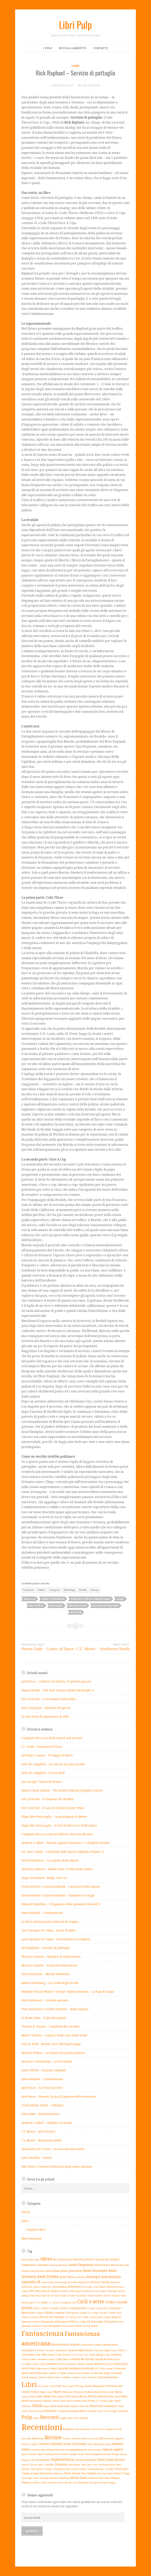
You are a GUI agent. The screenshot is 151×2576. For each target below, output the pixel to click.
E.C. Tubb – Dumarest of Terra (41, 1746)
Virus (36, 2478)
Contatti (100, 48)
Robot (84, 2438)
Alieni (46, 2259)
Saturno (25, 2444)
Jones (79, 2373)
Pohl (40, 2411)
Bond (56, 2295)
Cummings (59, 2312)
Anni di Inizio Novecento (109, 2265)
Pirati (53, 2406)
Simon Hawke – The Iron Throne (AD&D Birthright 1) (57, 1690)
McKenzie (78, 2392)
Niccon (83, 2396)
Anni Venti (66, 2277)
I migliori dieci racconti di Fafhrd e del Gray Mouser (57, 1834)
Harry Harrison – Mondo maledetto (45, 1974)
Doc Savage (71, 2317)
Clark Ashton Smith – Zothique (42, 2105)
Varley (110, 2473)
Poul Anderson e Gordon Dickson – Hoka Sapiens (54, 2009)
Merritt (98, 2391)
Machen (88, 2386)
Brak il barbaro (95, 2295)
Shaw (90, 2444)
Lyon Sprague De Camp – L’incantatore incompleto (55, 1939)
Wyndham (83, 2482)
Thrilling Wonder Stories (65, 2468)
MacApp (80, 2386)
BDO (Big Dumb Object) (44, 2291)
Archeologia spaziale (65, 2282)
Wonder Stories (56, 2482)
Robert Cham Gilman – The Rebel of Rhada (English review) (62, 1790)
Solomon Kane (38, 2449)
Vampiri (91, 2473)
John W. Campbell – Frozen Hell (43, 1773)
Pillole (37, 2405)
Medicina (88, 2392)
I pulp (47, 48)
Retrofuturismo (106, 1605)
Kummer (33, 2377)
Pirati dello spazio (67, 2406)
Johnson (71, 2373)
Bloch (38, 2295)
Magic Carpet (46, 2392)
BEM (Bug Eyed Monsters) (83, 2291)
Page (110, 2400)
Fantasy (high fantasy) (80, 2350)
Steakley (73, 2454)
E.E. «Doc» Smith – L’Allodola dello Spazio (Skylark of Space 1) (62, 1851)
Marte (58, 2392)
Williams (115, 2478)
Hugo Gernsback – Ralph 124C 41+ (44, 1878)
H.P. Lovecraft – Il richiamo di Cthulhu (47, 1799)
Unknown (58, 2473)
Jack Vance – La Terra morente (42, 2088)
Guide (43, 2364)
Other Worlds (88, 2400)
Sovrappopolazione (76, 2449)
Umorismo (46, 2473)
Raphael (56, 1605)
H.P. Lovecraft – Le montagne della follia (48, 1699)
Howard (109, 2363)
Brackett (71, 2295)
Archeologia (47, 2282)
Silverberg (99, 2444)
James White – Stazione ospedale (43, 2070)
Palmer (117, 2400)
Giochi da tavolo (82, 2359)
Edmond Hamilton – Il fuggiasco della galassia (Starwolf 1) (61, 1904)
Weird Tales (78, 2478)
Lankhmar (66, 2377)
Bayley (24, 2291)
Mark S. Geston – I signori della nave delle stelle (54, 2035)
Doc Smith (83, 2317)
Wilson (37, 2482)
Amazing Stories (84, 2259)
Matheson (68, 2391)
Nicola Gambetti (72, 48)
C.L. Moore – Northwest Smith (103, 1647)
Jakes (45, 2372)
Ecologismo (111, 2321)
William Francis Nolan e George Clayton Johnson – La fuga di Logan (67, 1991)
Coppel (39, 2312)
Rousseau (93, 2438)
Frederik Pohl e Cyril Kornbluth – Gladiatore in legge (58, 1895)
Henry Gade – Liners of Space (48, 1647)
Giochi (25, 2212)
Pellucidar (26, 2406)
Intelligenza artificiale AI (83, 2368)
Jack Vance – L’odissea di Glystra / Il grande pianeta (56, 1681)
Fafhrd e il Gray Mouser (86, 2326)
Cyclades (82, 2312)
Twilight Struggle (30, 2473)
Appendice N (30, 2282)
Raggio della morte (69, 2418)
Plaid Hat (84, 2406)
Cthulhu (48, 2312)
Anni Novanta (37, 2271)
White (107, 2478)
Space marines (95, 2449)
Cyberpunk (71, 2312)
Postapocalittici (77, 2410)
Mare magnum (31, 2238)
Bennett (103, 2291)
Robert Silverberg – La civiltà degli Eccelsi (50, 1983)
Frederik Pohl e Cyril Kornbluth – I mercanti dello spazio (60, 1886)
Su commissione (40, 2459)
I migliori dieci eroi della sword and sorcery (51, 1738)
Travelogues (122, 2468)
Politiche (50, 2411)
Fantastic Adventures (56, 2350)
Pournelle (92, 2411)
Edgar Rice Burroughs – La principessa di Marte (54, 1816)
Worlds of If (71, 2482)
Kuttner (43, 2377)
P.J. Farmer (101, 2400)
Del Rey (103, 2312)
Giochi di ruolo (104, 2359)
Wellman (93, 2477)
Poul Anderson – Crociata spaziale (44, 2000)
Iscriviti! (32, 2531)
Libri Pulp (75, 25)
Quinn (36, 2417)
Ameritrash (102, 2259)
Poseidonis (62, 2411)
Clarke (36, 2308)
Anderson (63, 2265)
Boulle (63, 2295)
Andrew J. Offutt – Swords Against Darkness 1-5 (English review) (65, 1843)
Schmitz (34, 2444)
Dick (119, 2312)
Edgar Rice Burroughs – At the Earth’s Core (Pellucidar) (59, 1825)
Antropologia (111, 2277)
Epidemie (26, 2325)
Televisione (74, 2464)
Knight (107, 2373)
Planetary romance (103, 2406)
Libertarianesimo (108, 2377)
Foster (80, 2354)
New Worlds (72, 2396)
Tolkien (82, 2469)
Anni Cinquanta (81, 2264)
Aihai (24, 2259)
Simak (108, 2444)
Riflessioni (38, 2438)
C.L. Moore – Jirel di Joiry (38, 2131)
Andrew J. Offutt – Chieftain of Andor (46, 2123)
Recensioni (78, 1605)
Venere (118, 2473)
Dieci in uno (46, 2317)
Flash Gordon (63, 2354)
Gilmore (66, 2359)
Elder (121, 2321)
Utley (83, 2473)
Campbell (66, 2302)
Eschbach (36, 2326)
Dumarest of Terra (30, 2321)
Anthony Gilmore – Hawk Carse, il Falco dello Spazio (57, 1869)
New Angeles (58, 2396)
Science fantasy (51, 2444)
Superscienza (62, 2459)
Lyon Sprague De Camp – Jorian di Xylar (48, 1930)
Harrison (72, 2363)
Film (44, 2354)
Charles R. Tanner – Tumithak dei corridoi (50, 2026)
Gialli (58, 2359)
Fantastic (39, 2350)
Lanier (57, 2377)
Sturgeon (25, 2460)
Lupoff (71, 2386)
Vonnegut (44, 2478)
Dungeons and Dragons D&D (58, 2321)
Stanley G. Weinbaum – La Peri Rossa (46, 2061)
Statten (64, 2454)
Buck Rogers (28, 2302)
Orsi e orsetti (73, 2400)
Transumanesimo (95, 2469)
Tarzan (33, 2464)
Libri (75, 66)
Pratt (99, 2411)
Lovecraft (55, 2386)
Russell (109, 2438)
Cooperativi (102, 2308)
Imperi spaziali (59, 2368)
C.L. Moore (54, 2302)
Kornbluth (116, 2372)
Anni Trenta (48, 2276)
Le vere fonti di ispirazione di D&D (45, 1716)
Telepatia (61, 2464)
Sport (40, 2454)
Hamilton (52, 2363)
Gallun (33, 2359)
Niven (111, 2396)
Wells (101, 2478)
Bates (121, 2286)
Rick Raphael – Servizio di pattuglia (45, 1948)
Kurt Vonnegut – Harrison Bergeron (46, 1708)
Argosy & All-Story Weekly (94, 2282)
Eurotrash (67, 2325)
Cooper (91, 2308)
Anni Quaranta (71, 2271)
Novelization (36, 2400)
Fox (86, 2354)
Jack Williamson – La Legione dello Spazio (50, 1860)
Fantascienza (42, 2333)
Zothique (111, 2482)
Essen (45, 2325)
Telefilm (49, 2464)
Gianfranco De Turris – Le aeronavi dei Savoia (53, 2149)
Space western (29, 2454)
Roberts (67, 2438)
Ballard (102, 2286)
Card (74, 2302)
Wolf (44, 2482)
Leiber (83, 2377)
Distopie (59, 2317)
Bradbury (82, 2295)
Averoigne (87, 2286)
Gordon (35, 2364)
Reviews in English (102, 2429)
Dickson (34, 2317)
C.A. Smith (42, 2302)
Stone (81, 2454)
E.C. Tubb (81, 2321)
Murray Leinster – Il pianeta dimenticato (49, 1965)
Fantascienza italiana (91, 2344)
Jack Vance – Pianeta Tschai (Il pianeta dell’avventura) (58, 2096)
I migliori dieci (36, 2229)
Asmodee (46, 2286)
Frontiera (116, 2354)
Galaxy (25, 2359)
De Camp (93, 2312)
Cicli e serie (90, 2301)
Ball (96, 2286)
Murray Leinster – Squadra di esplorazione (51, 1956)
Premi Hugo (110, 2411)
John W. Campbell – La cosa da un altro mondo (53, 1764)
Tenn (83, 2464)
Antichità (80, 2277)
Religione (68, 2429)
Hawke (81, 2364)
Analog (30, 1599)
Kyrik (50, 2377)
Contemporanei (78, 2308)
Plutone (33, 2411)
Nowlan (47, 2400)
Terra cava (92, 2464)
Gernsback (42, 2359)
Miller (40, 2396)
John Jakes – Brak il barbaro (40, 2114)
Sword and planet (85, 2460)
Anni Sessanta (53, 1599)
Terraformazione (106, 2464)
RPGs (102, 2438)
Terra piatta (37, 2469)
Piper (46, 2406)
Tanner (25, 2464)
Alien (37, 2259)
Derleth (112, 2312)
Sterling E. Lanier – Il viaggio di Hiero (47, 1755)
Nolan (118, 2396)
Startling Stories (52, 2454)
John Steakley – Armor (36, 2157)
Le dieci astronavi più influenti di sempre (50, 1921)
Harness (62, 2364)
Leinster (92, 2377)
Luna (64, 2385)
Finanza (51, 2354)
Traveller (109, 2468)
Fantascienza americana (91, 1599)
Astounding (59, 2286)
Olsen (62, 2400)
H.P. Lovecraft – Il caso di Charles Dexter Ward (52, 1808)
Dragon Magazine (112, 2317)
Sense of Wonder (75, 2444)
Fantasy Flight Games (106, 2350)
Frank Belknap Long (99, 2354)
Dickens (25, 2317)
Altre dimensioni (62, 2259)
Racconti (36, 1605)
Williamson (27, 2482)
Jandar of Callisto (58, 2372)
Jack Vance (35, 2373)
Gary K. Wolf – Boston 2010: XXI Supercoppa (51, 2044)
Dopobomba (95, 2317)
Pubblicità (123, 2411)
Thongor (48, 2469)
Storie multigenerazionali (98, 2454)
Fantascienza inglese (65, 2344)
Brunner (116, 2295)
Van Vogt (101, 2473)
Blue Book (47, 2295)
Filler (38, 2354)
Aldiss (31, 2259)
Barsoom (112, 2286)
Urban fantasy (72, 2473)
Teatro (41, 2464)
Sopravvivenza (55, 2449)
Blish (32, 2295)
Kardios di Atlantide (93, 2372)
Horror (99, 2364)
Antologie (93, 2277)
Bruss (123, 2295)
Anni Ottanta (52, 2271)
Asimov (37, 2286)
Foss (73, 2354)
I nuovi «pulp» (106, 2368)
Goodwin (26, 2364)
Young (102, 2482)
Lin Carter (43, 2385)
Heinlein (89, 2364)
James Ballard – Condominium (42, 1913)
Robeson (76, 2438)
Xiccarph (93, 2482)
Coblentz (45, 2308)
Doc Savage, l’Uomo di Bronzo (41, 1782)
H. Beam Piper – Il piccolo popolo (43, 2018)
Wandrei (54, 2478)
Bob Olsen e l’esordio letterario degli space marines (56, 2166)
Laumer (76, 2377)
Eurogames (55, 2325)
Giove (117, 2359)
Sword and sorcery (111, 2460)
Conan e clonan (59, 2308)
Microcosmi (108, 2392)
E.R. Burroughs (95, 2321)
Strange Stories (119, 2454)
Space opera (113, 2449)
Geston (51, 2359)
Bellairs (64, 2291)
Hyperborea (42, 2368)
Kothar (25, 2377)
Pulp (26, 2417)
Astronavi (74, 2286)
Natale (47, 2396)
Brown (107, 2295)
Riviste (76, 1612)
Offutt (55, 2400)
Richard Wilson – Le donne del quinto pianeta (53, 2053)
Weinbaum (64, 2477)
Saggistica (119, 2438)
